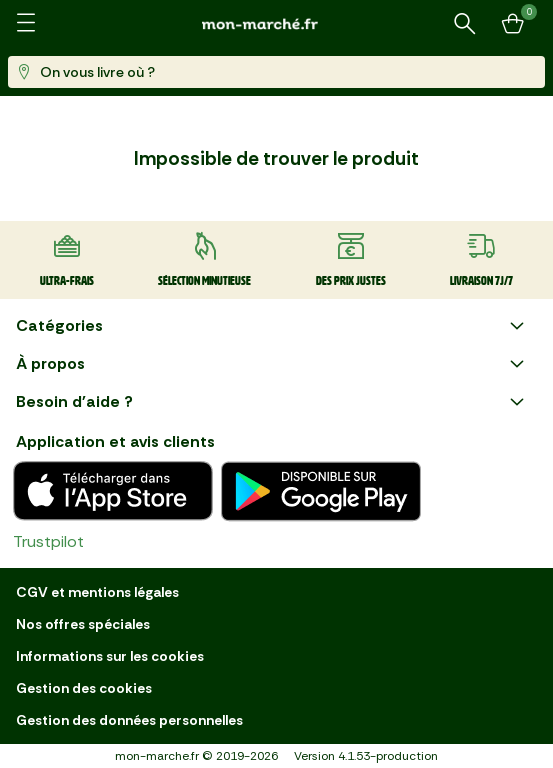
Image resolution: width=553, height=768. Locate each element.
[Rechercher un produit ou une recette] (465, 24)
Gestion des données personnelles (129, 720)
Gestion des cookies (84, 688)
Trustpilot (48, 541)
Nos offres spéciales (83, 624)
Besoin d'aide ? (272, 402)
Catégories (272, 326)
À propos (272, 364)
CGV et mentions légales (97, 592)
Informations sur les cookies (110, 656)
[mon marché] (277, 23)
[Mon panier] (513, 24)
